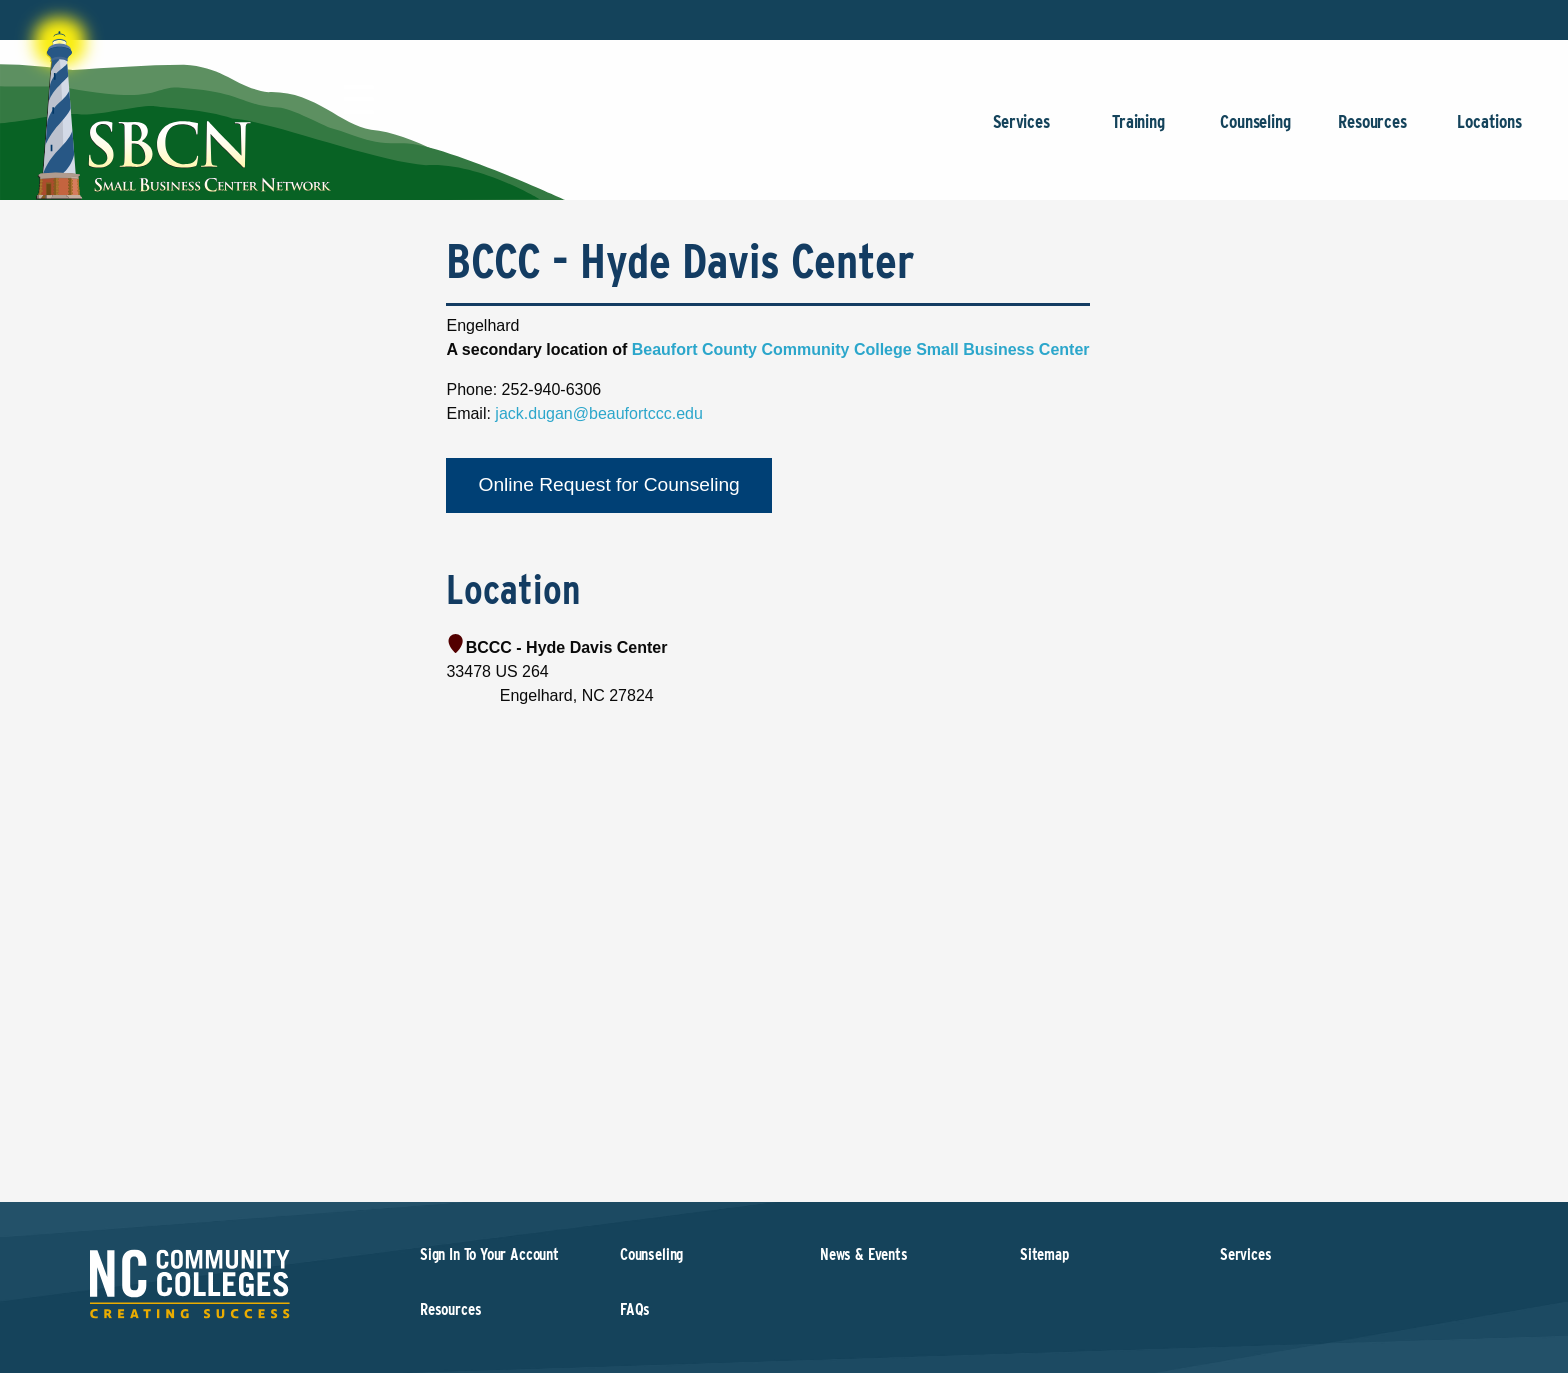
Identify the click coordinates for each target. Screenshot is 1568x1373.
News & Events (864, 1254)
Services (1021, 131)
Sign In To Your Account (489, 1254)
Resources (1372, 131)
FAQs (635, 1309)
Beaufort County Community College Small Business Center (861, 349)
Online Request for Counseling (608, 484)
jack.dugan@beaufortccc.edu (598, 413)
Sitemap (1044, 1254)
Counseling (1255, 131)
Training (1138, 131)
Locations (1489, 131)
